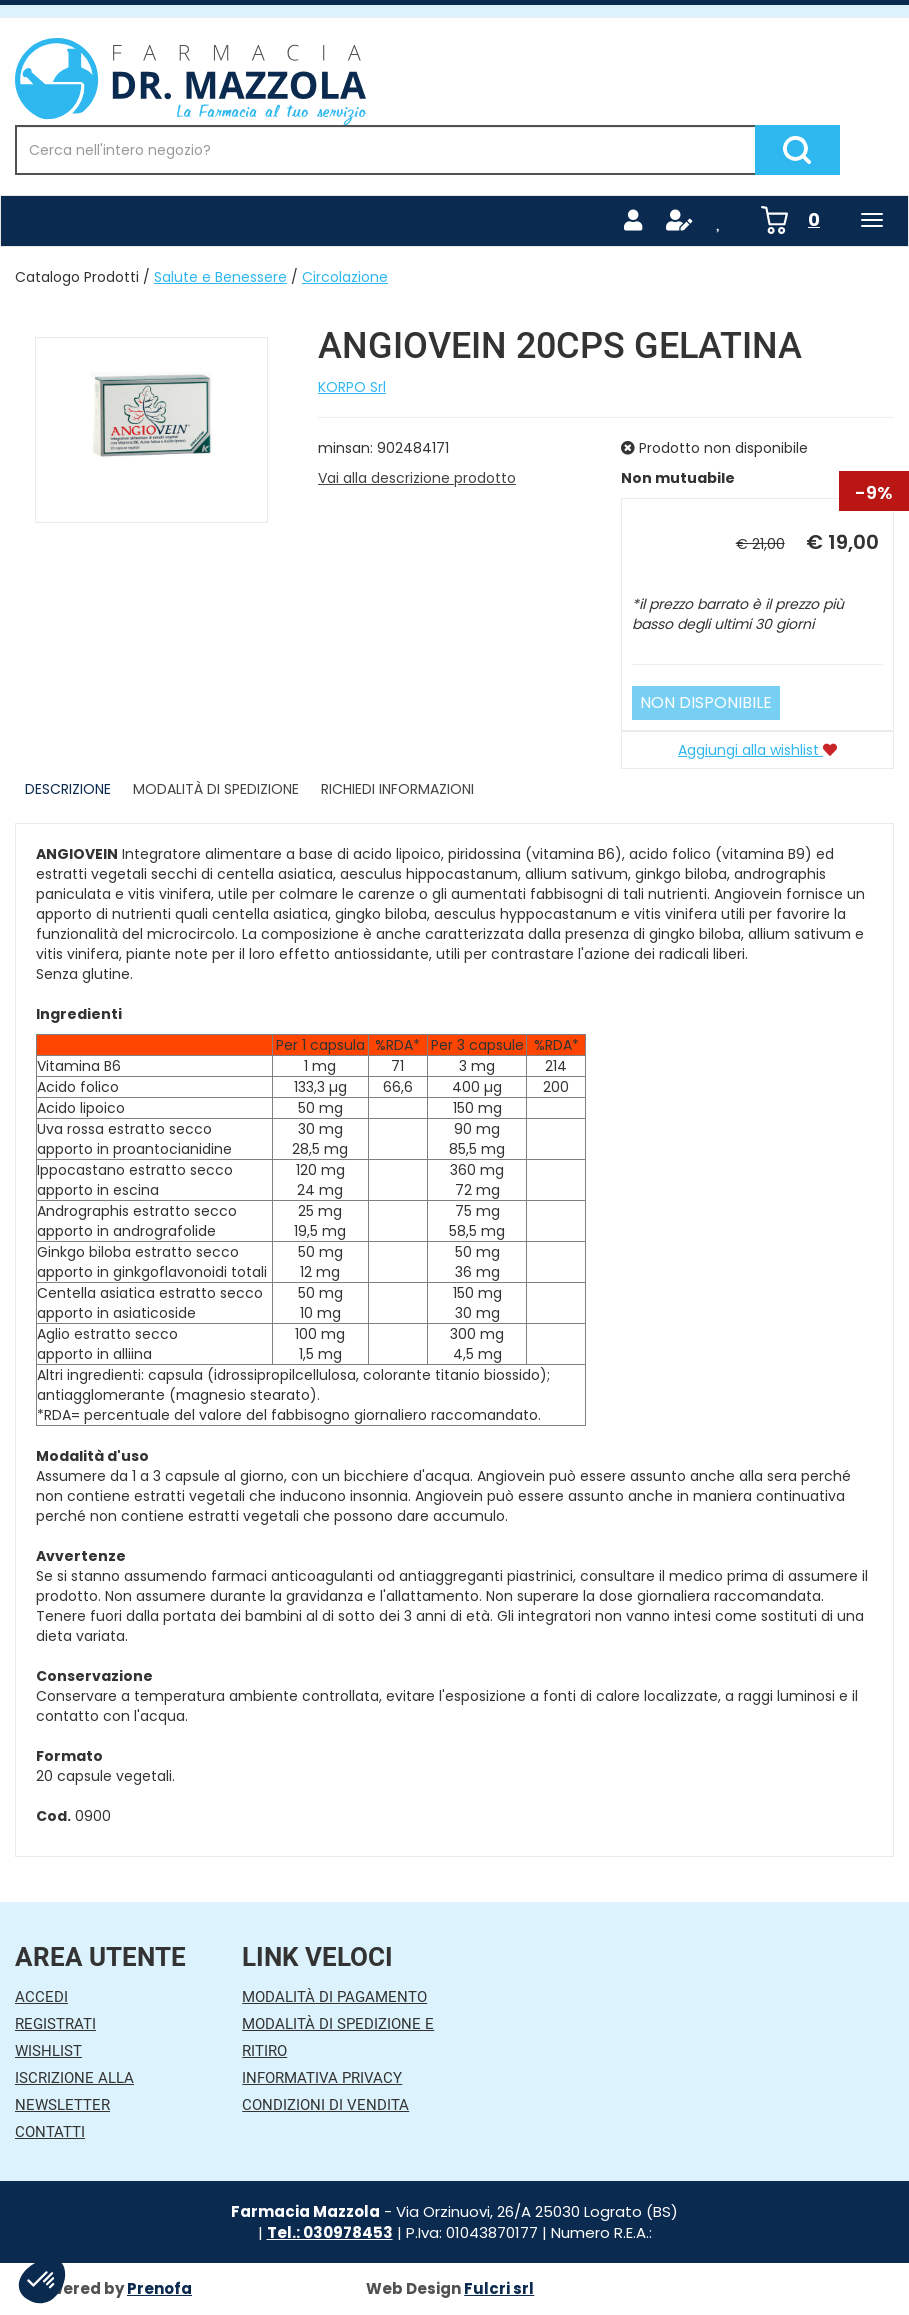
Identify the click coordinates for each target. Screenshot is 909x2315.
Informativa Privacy (322, 2078)
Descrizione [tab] (68, 789)
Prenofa (159, 2288)
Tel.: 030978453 (330, 2232)
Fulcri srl (499, 2288)
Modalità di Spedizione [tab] (216, 789)
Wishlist (48, 2051)
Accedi (41, 1997)
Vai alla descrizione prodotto (417, 478)
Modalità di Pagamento (334, 1997)
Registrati (55, 2024)
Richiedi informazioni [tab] (397, 789)
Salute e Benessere (220, 277)
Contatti (50, 2132)
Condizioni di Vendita (325, 2105)
